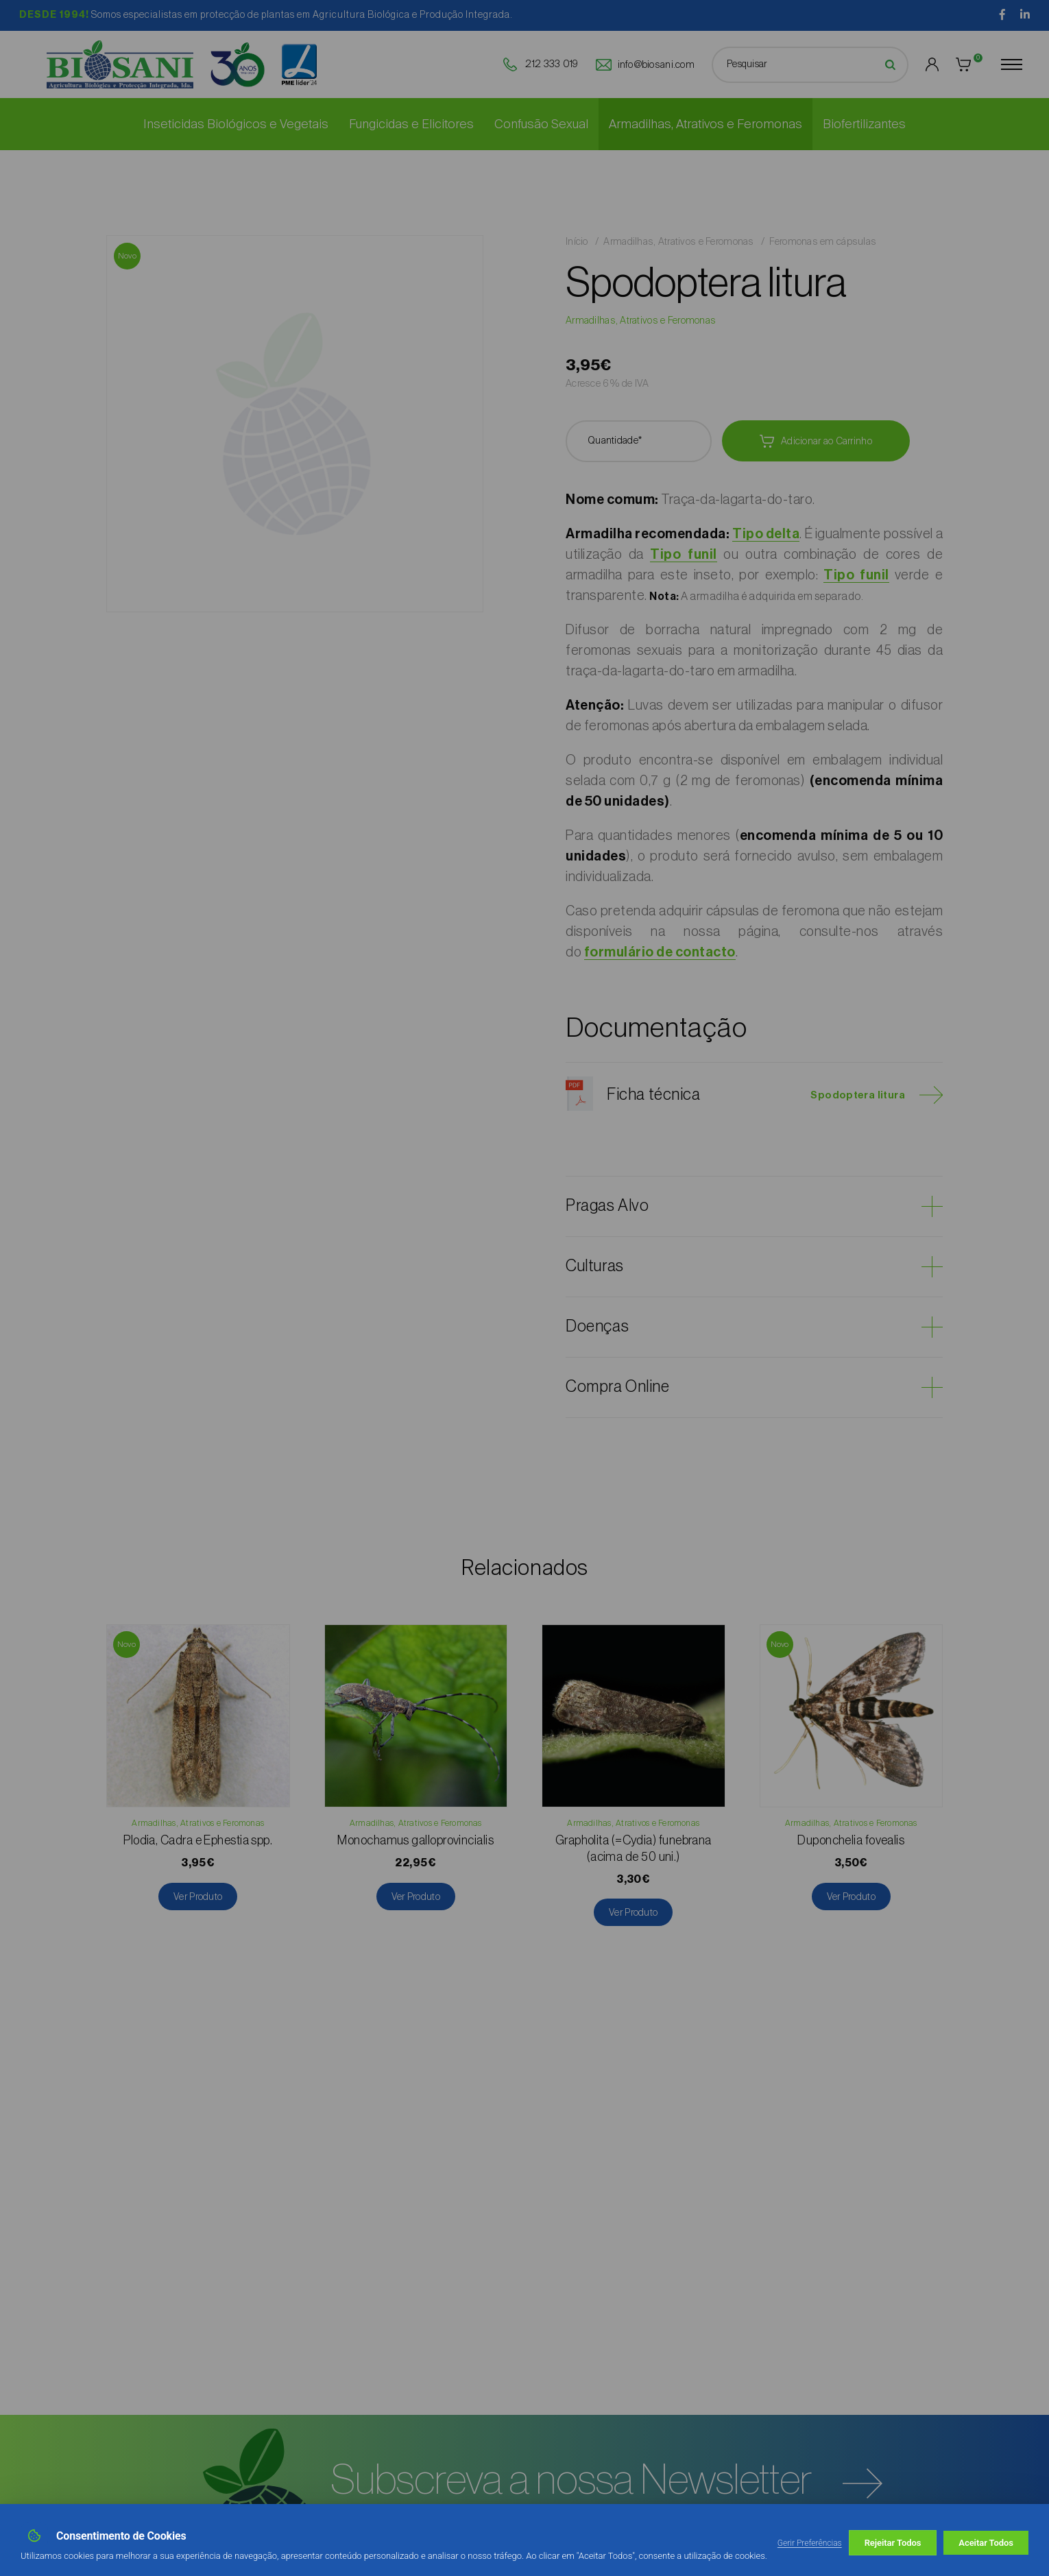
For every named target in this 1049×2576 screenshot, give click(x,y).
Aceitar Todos (985, 2543)
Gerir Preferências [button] (809, 2543)
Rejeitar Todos (893, 2543)
